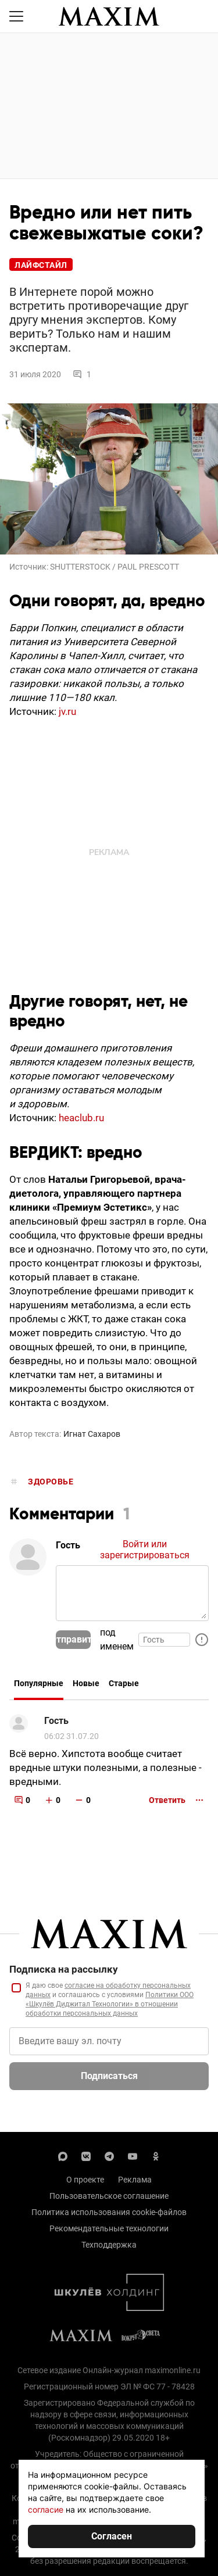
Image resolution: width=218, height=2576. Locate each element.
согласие (45, 2509)
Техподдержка (109, 2244)
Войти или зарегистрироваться (145, 1550)
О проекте (85, 2179)
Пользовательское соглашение (109, 2196)
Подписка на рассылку (63, 1969)
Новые (86, 1683)
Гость (56, 1720)
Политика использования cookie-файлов (109, 2212)
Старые (124, 1683)
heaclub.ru (81, 1118)
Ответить (167, 1800)
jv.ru (67, 711)
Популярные (38, 1683)
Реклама (135, 2179)
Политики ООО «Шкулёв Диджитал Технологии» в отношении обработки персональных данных (110, 2004)
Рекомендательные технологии (109, 2228)
